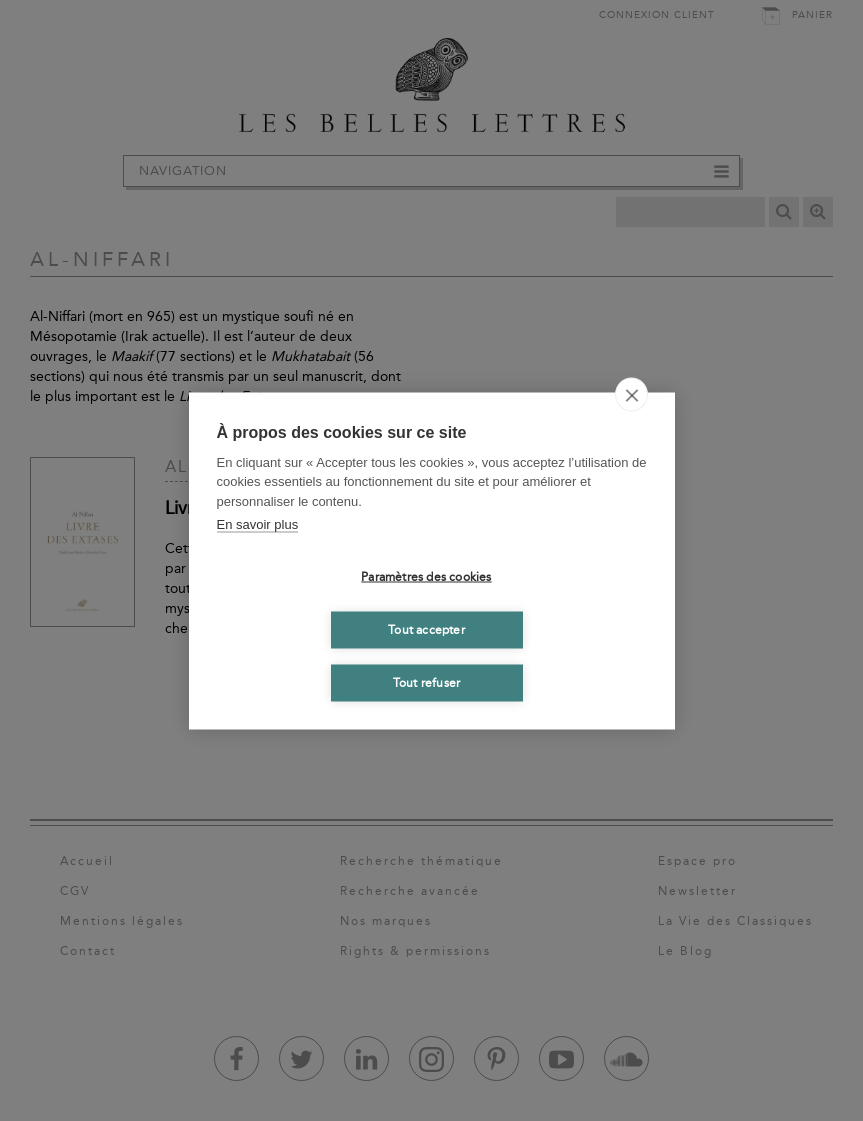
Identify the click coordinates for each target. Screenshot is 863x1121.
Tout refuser (426, 683)
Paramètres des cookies (426, 577)
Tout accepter (426, 630)
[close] (631, 394)
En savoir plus (258, 524)
